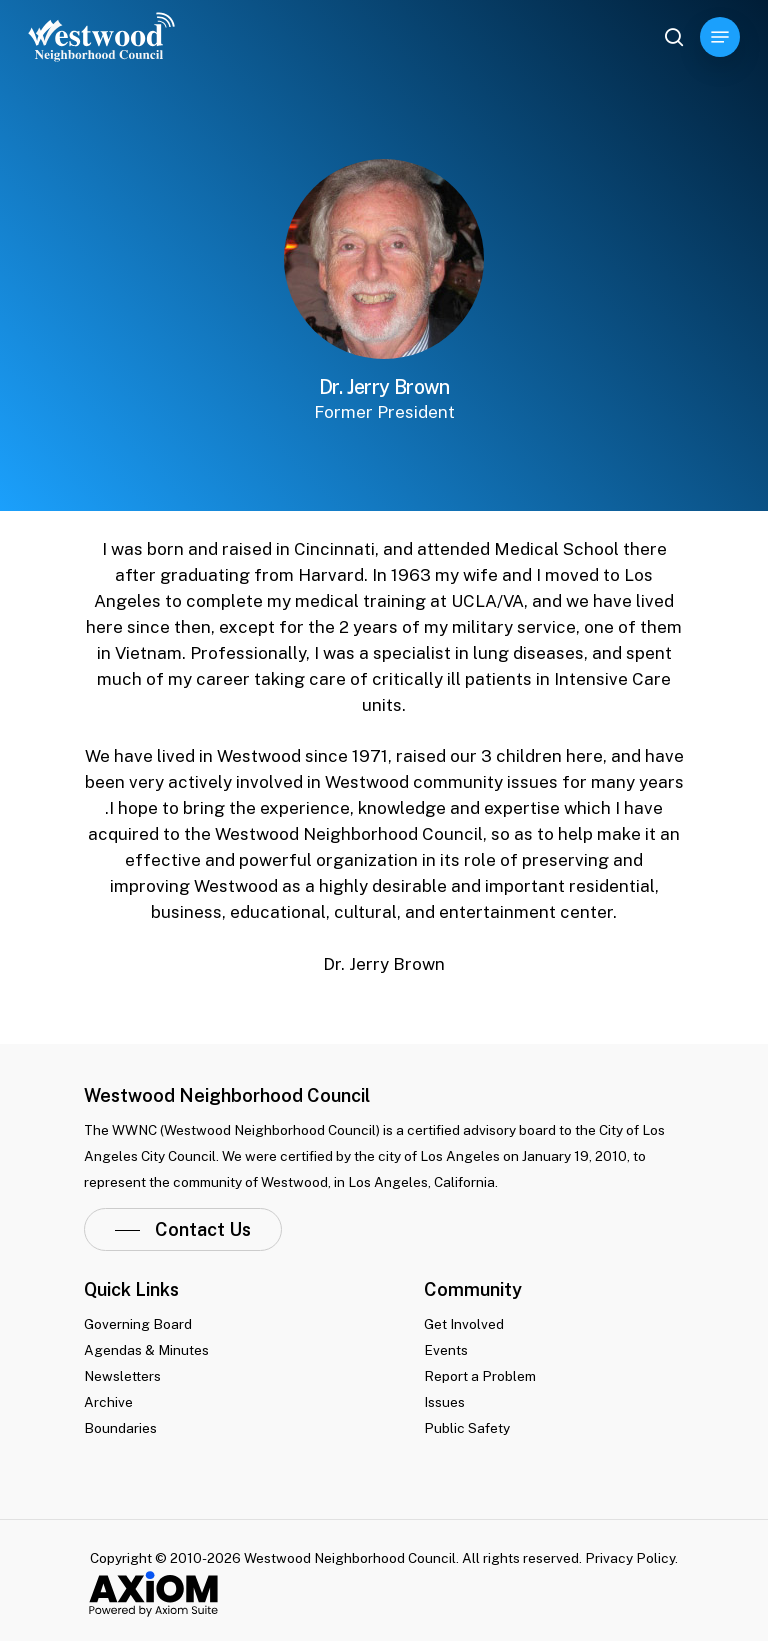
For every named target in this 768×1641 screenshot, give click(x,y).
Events (446, 1350)
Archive (108, 1402)
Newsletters (122, 1376)
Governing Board (138, 1324)
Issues (444, 1402)
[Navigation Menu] (720, 37)
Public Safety (467, 1428)
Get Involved (464, 1324)
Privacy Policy (630, 1558)
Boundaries (120, 1428)
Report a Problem (480, 1376)
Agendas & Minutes (146, 1350)
